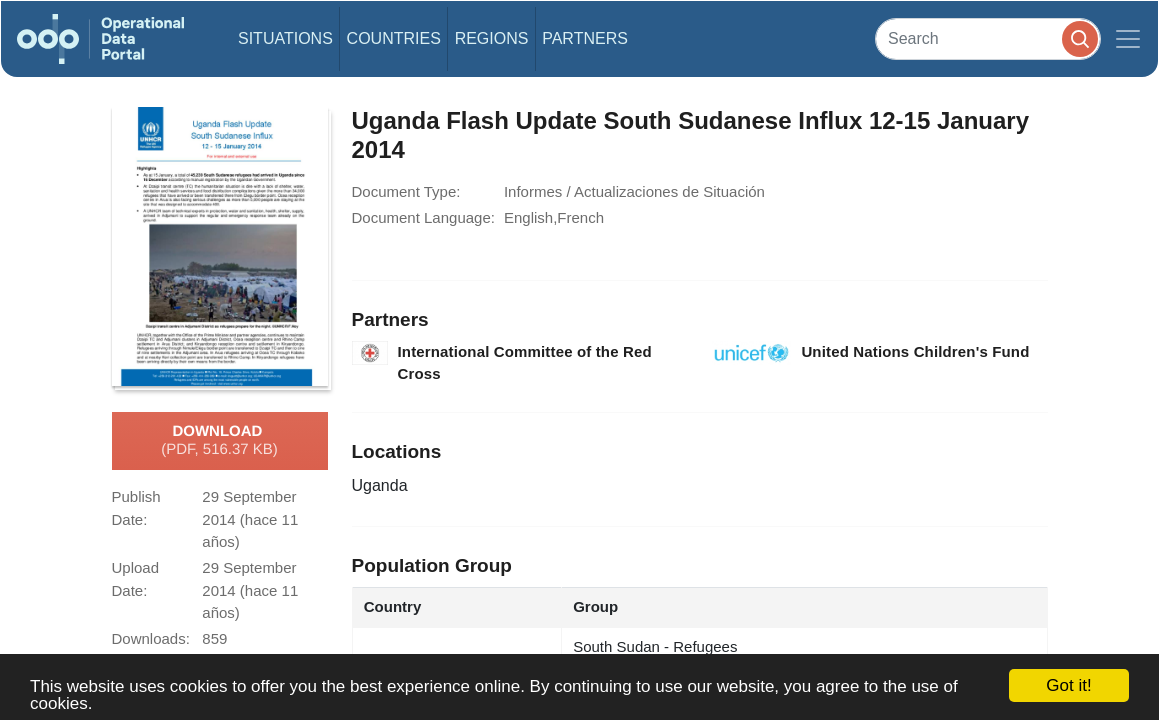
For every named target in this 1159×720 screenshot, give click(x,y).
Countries (394, 38)
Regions (492, 38)
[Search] (988, 38)
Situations (285, 38)
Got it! (1068, 685)
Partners (585, 38)
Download (219, 441)
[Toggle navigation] (1128, 39)
